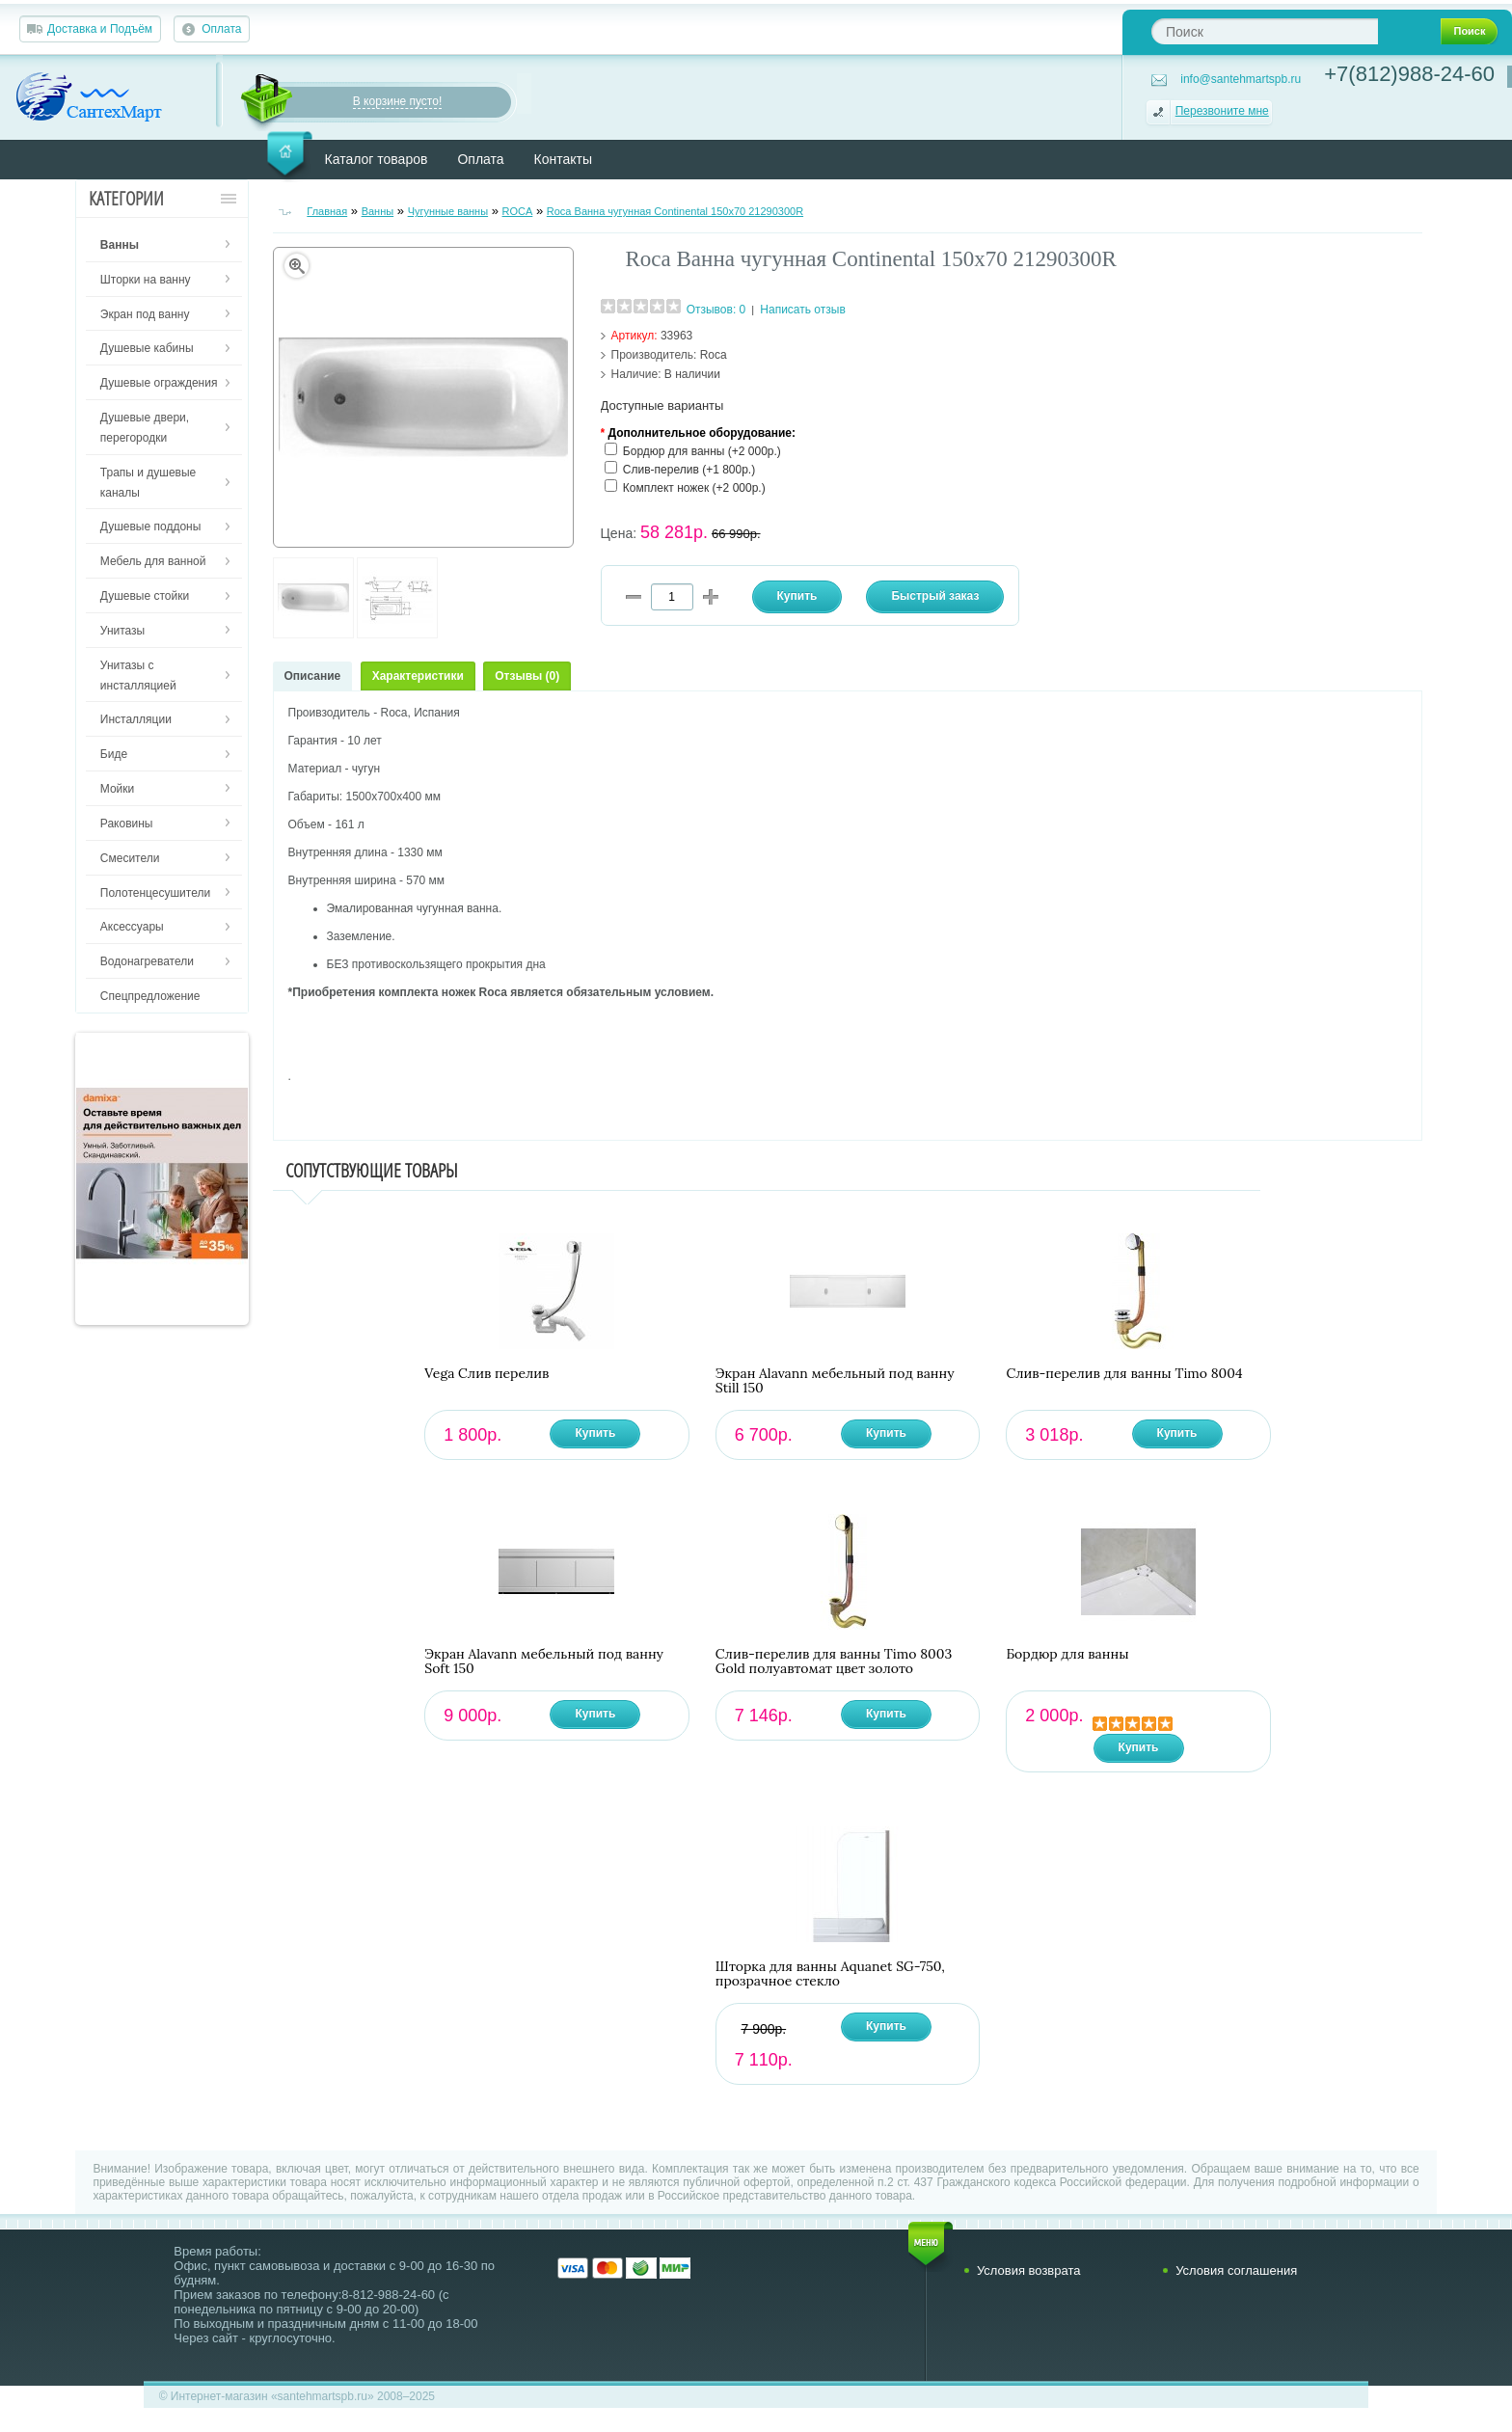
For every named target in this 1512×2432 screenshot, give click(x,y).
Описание (312, 676)
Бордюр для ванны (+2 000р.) (702, 451)
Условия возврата (1029, 2270)
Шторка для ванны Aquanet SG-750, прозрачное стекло (830, 1973)
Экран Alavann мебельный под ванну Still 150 (835, 1380)
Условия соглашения (1236, 2270)
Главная (327, 211)
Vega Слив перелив (486, 1373)
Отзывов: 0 (716, 309)
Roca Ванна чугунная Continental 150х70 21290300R (675, 211)
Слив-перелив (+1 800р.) (689, 469)
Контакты (563, 159)
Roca (713, 355)
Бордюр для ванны (1067, 1654)
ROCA (517, 211)
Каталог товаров (376, 159)
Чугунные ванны (448, 211)
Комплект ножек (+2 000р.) (694, 488)
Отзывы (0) (527, 676)
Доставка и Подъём (99, 29)
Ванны (378, 211)
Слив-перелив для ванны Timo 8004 (1124, 1373)
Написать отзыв (802, 309)
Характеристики (418, 676)
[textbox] (1264, 31)
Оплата (221, 29)
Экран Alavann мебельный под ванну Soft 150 (543, 1661)
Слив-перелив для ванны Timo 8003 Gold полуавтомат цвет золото (834, 1661)
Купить (595, 1433)
